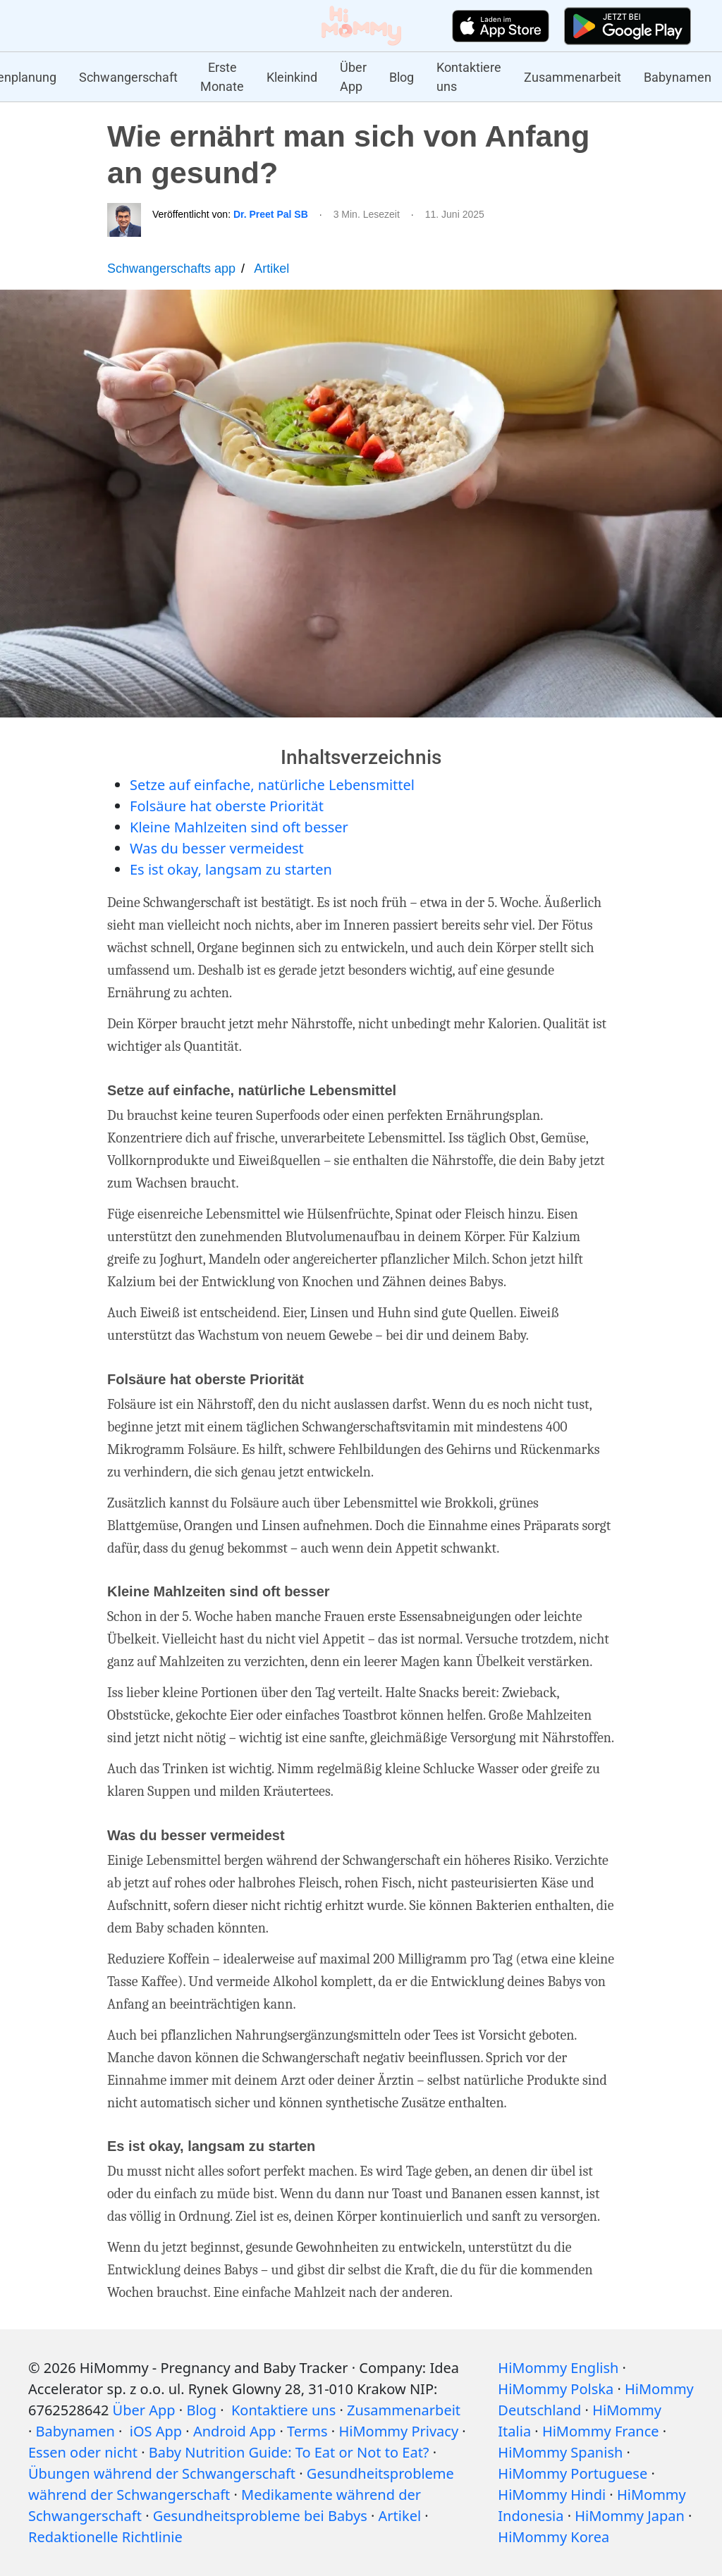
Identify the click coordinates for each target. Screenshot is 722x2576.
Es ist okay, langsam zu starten (231, 869)
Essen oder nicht (82, 2452)
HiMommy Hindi (552, 2494)
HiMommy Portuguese (572, 2473)
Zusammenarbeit (572, 77)
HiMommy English (558, 2367)
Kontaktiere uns (468, 77)
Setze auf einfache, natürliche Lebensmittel (272, 784)
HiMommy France (600, 2431)
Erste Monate (222, 77)
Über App (353, 77)
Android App (234, 2431)
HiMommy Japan (630, 2515)
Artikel (271, 268)
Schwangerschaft (128, 77)
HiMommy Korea (553, 2536)
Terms (307, 2431)
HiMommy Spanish (560, 2452)
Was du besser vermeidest (217, 848)
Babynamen (677, 77)
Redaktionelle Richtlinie (105, 2536)
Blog (401, 77)
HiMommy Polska (555, 2388)
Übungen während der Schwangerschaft (161, 2473)
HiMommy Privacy (398, 2431)
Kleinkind (292, 77)
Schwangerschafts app (171, 268)
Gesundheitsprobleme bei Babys (260, 2515)
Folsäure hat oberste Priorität (227, 805)
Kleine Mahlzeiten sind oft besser (239, 827)
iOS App (156, 2431)
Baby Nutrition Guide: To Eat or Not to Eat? (289, 2452)
